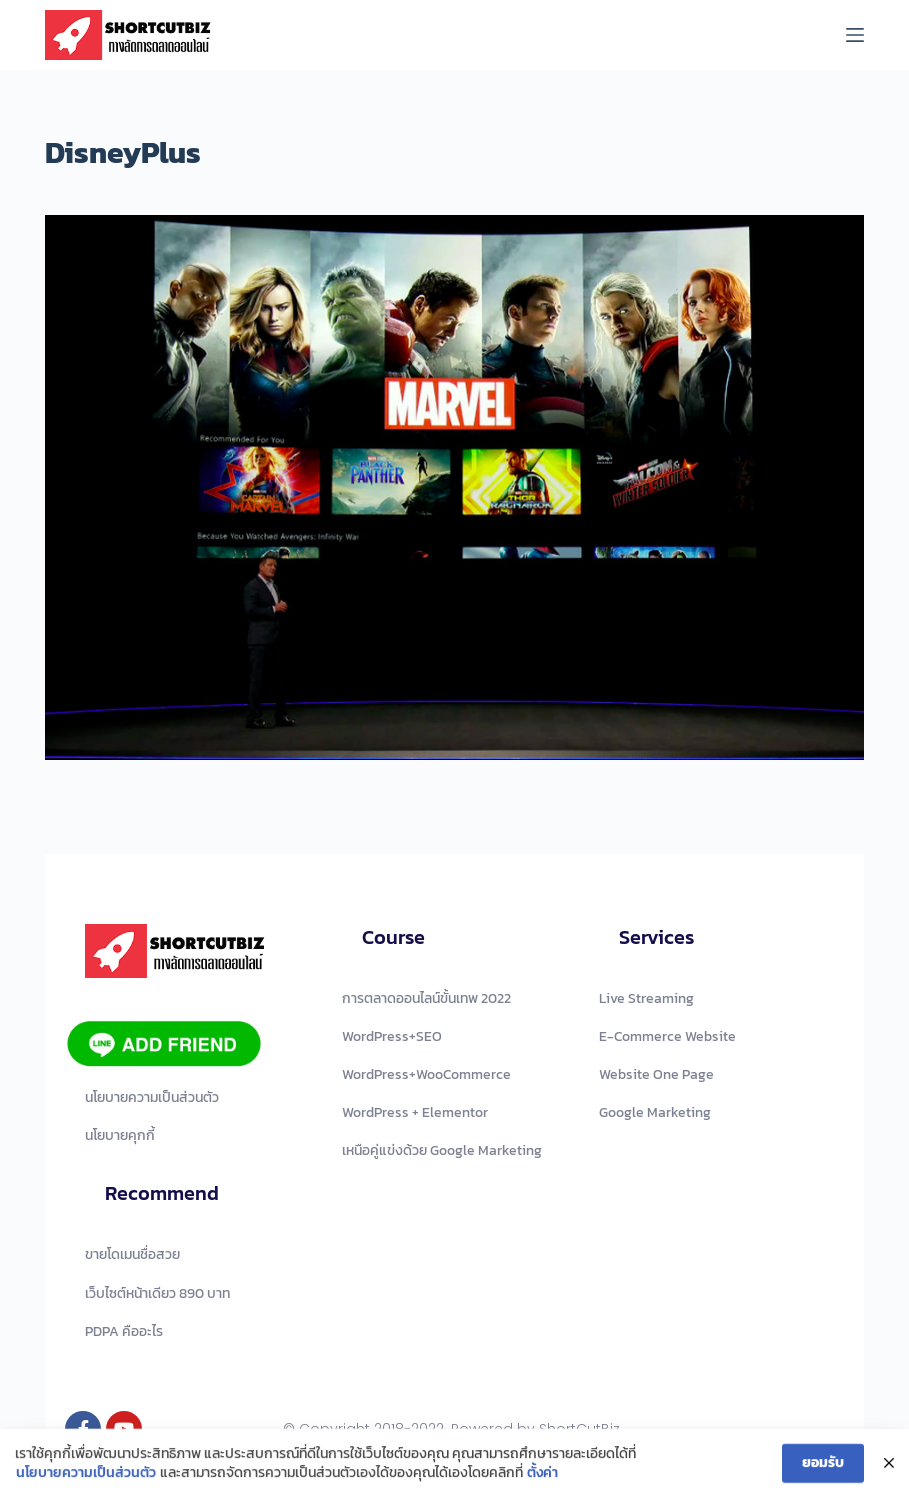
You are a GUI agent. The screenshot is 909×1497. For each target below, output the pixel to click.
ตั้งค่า (542, 1476)
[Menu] (855, 35)
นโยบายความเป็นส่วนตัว (86, 1476)
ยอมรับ (823, 1465)
